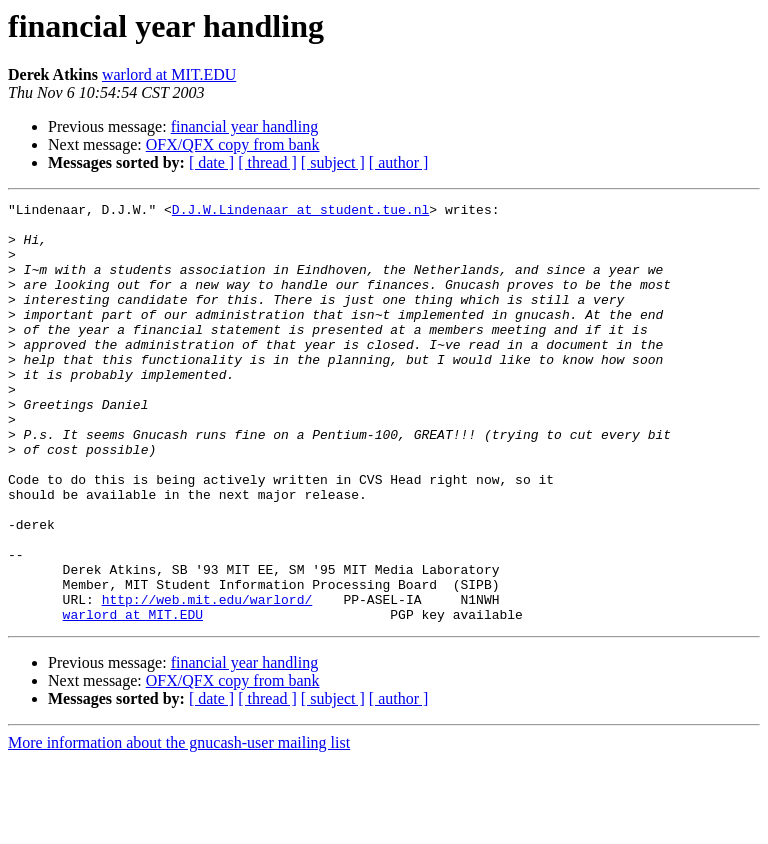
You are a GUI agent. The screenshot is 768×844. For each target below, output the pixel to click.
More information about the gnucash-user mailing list (179, 826)
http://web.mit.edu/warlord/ (207, 680)
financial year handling (245, 126)
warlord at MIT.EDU (169, 74)
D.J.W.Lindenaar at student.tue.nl (300, 212)
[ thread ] (267, 162)
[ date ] (211, 162)
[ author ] (399, 162)
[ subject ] (333, 162)
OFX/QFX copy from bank (233, 144)
